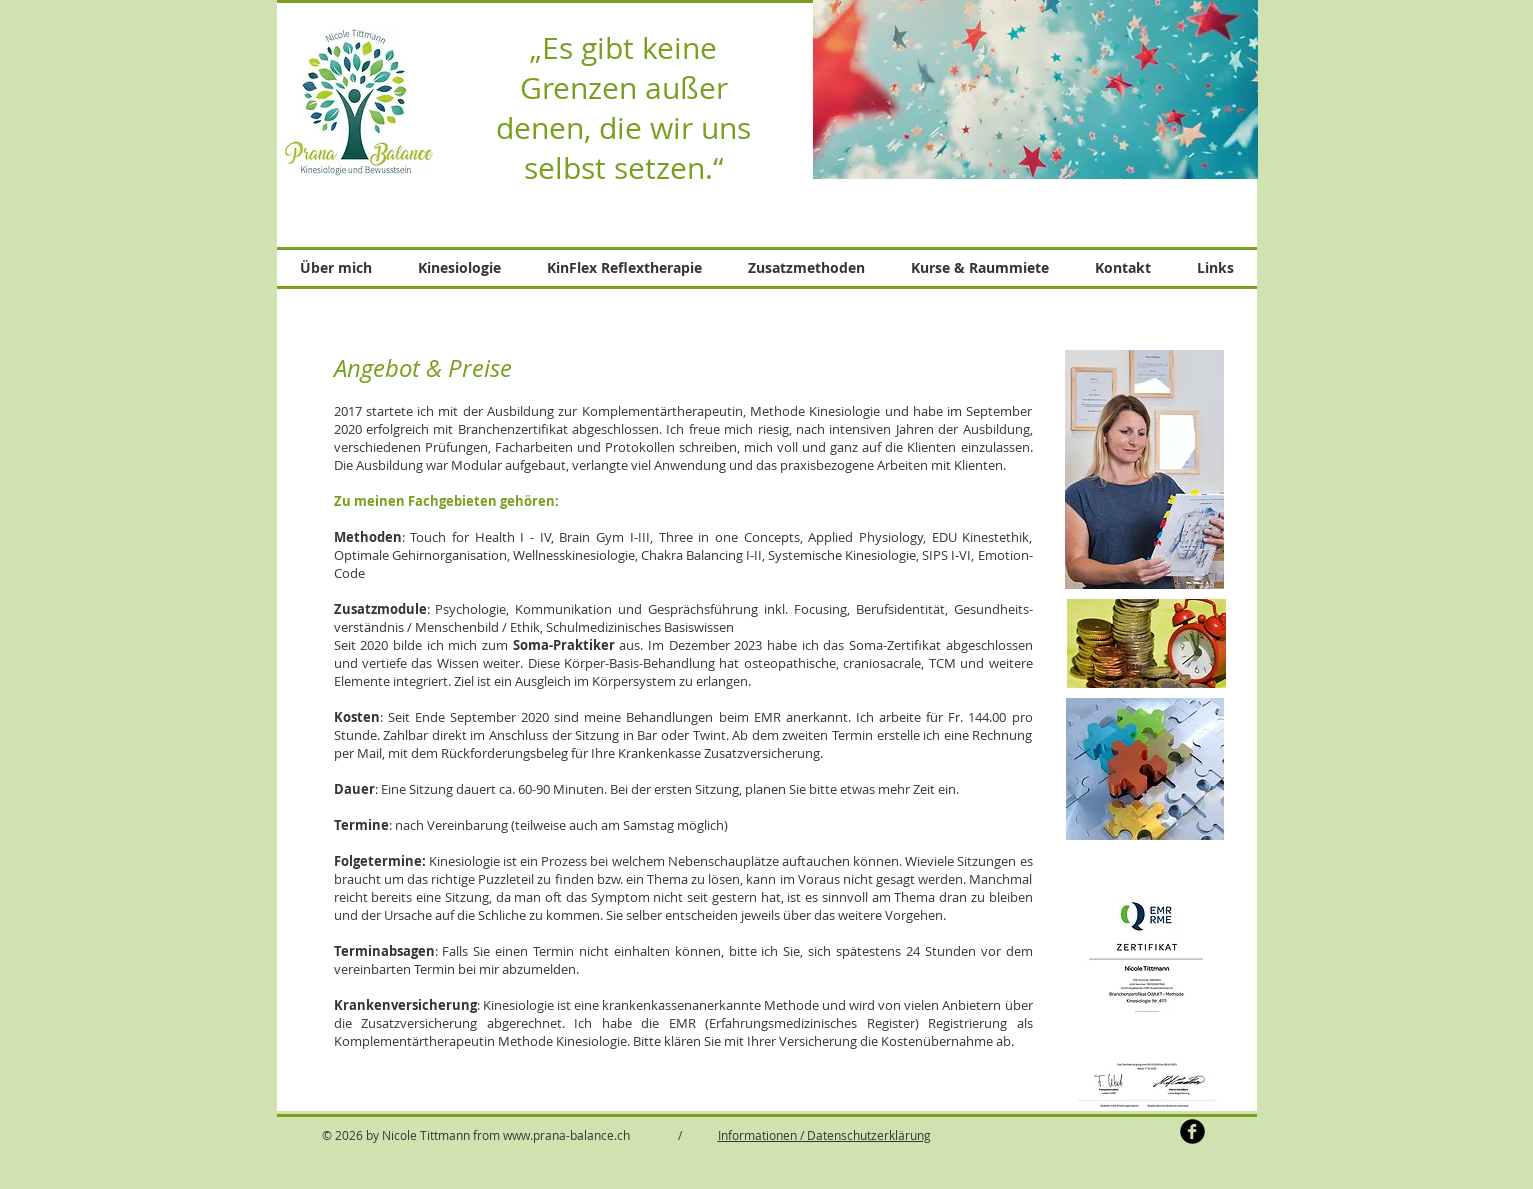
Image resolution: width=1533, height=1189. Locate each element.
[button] (459, 268)
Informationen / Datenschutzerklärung (824, 1135)
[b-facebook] (1192, 1131)
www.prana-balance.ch (566, 1135)
